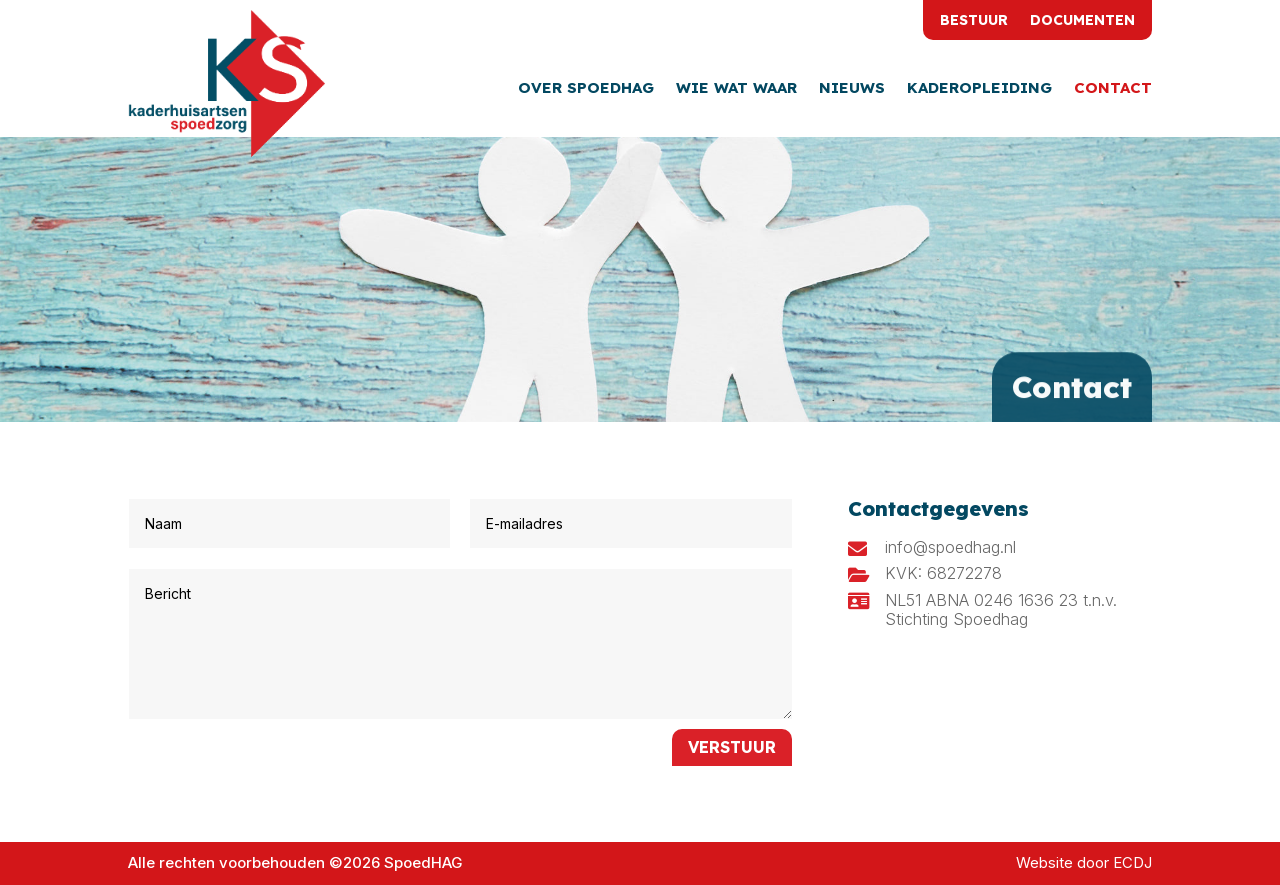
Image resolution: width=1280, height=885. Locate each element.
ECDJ (1132, 862)
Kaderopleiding (979, 89)
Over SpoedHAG (586, 89)
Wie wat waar (736, 89)
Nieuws (852, 89)
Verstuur (732, 747)
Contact (1113, 89)
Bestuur (974, 21)
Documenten (1082, 21)
